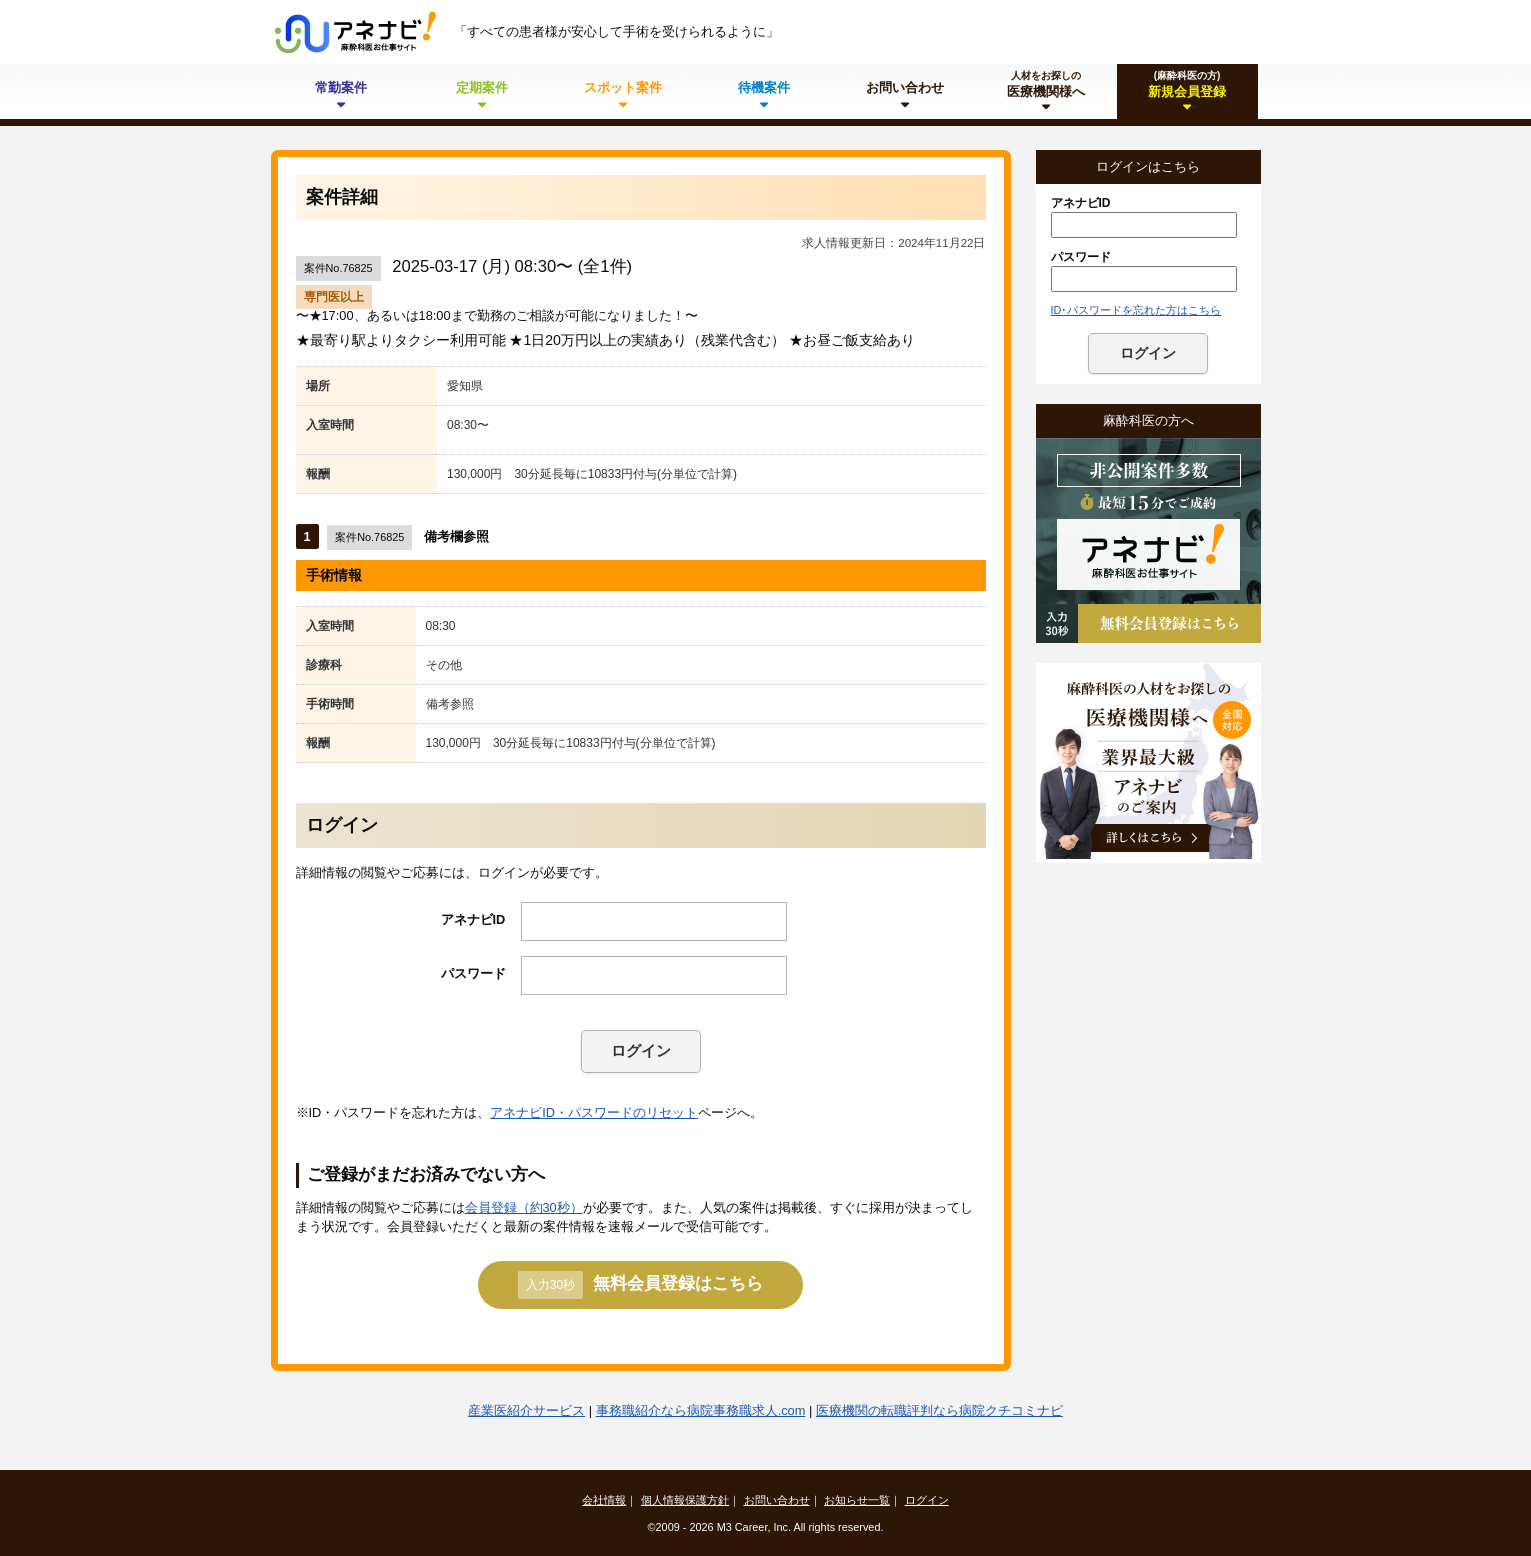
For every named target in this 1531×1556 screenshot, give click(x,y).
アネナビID (473, 919)
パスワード (473, 973)
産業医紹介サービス (526, 1410)
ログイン (641, 1050)
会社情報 (604, 1500)
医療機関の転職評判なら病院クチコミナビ (939, 1410)
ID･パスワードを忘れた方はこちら (1136, 310)
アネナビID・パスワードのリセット (594, 1112)
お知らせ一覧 (857, 1500)
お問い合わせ (777, 1500)
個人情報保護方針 (685, 1500)
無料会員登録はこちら (640, 1285)
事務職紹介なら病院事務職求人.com (701, 1410)
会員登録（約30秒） (524, 1207)
